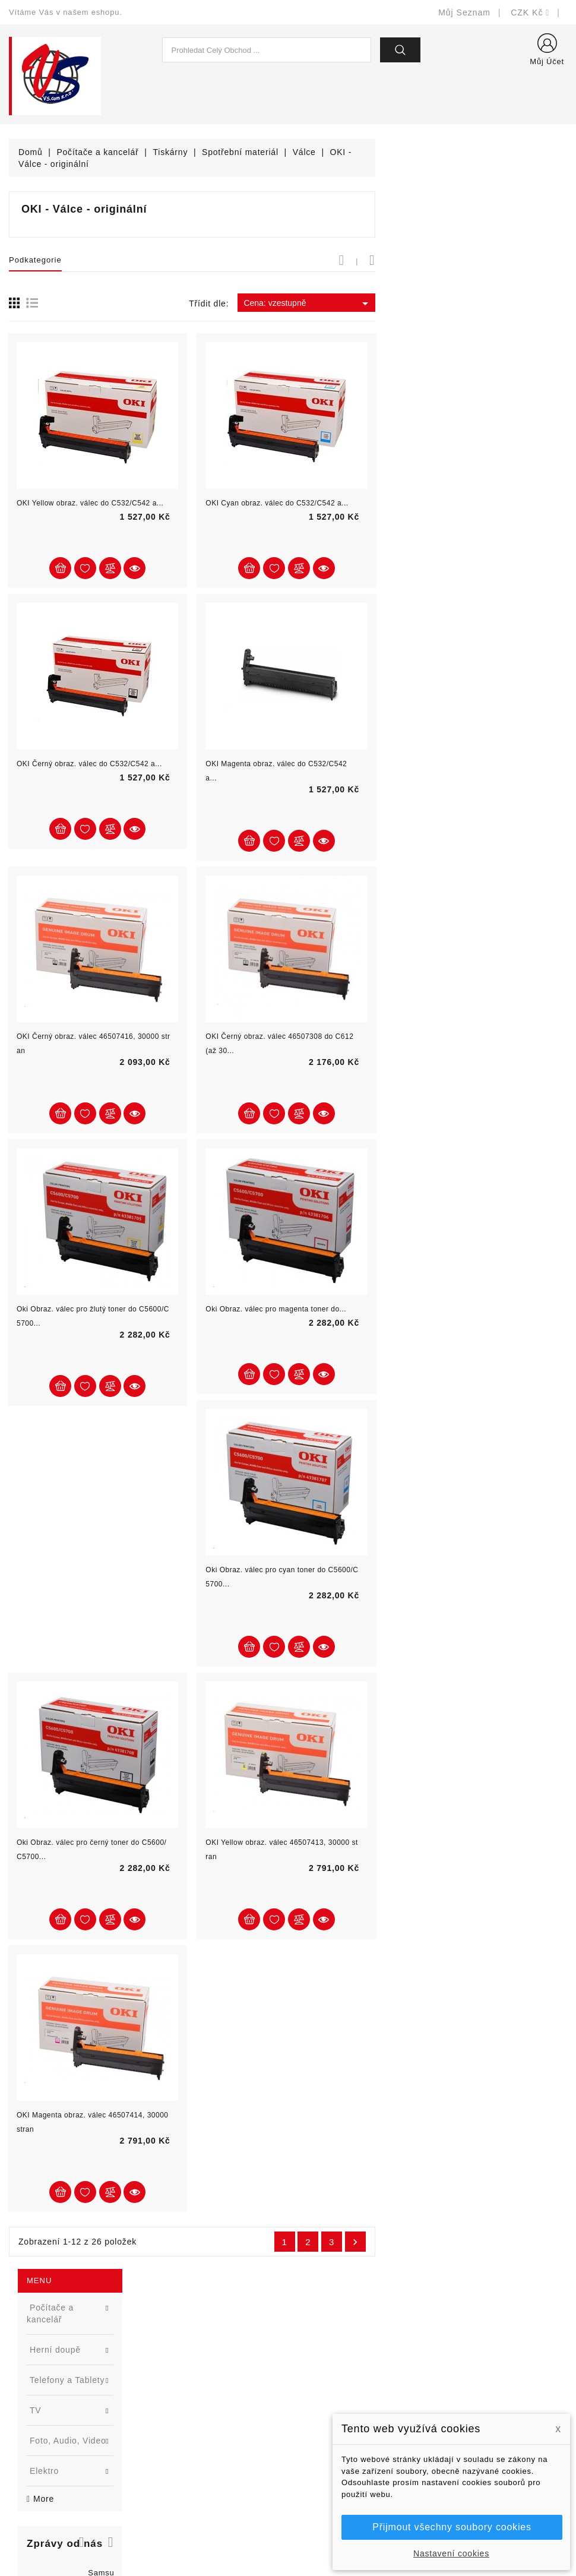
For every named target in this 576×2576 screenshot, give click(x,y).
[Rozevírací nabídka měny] (530, 12)
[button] (154, 400)
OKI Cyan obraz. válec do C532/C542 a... (469, 503)
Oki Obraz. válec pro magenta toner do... (468, 1309)
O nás (309, 2424)
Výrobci (168, 2406)
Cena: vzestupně (500, 303)
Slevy (164, 2353)
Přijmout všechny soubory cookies (451, 2527)
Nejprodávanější (185, 2388)
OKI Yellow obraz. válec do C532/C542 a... (281, 503)
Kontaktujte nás (328, 2459)
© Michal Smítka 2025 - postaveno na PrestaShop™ (288, 2535)
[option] (96, 493)
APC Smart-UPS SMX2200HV (69, 786)
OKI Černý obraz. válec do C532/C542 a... (281, 764)
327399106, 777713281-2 (74, 2424)
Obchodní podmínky (336, 2406)
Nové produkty (182, 2370)
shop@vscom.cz (56, 2442)
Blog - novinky (181, 2424)
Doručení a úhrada (334, 2353)
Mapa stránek (324, 2477)
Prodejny (314, 2495)
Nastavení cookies (451, 2553)
